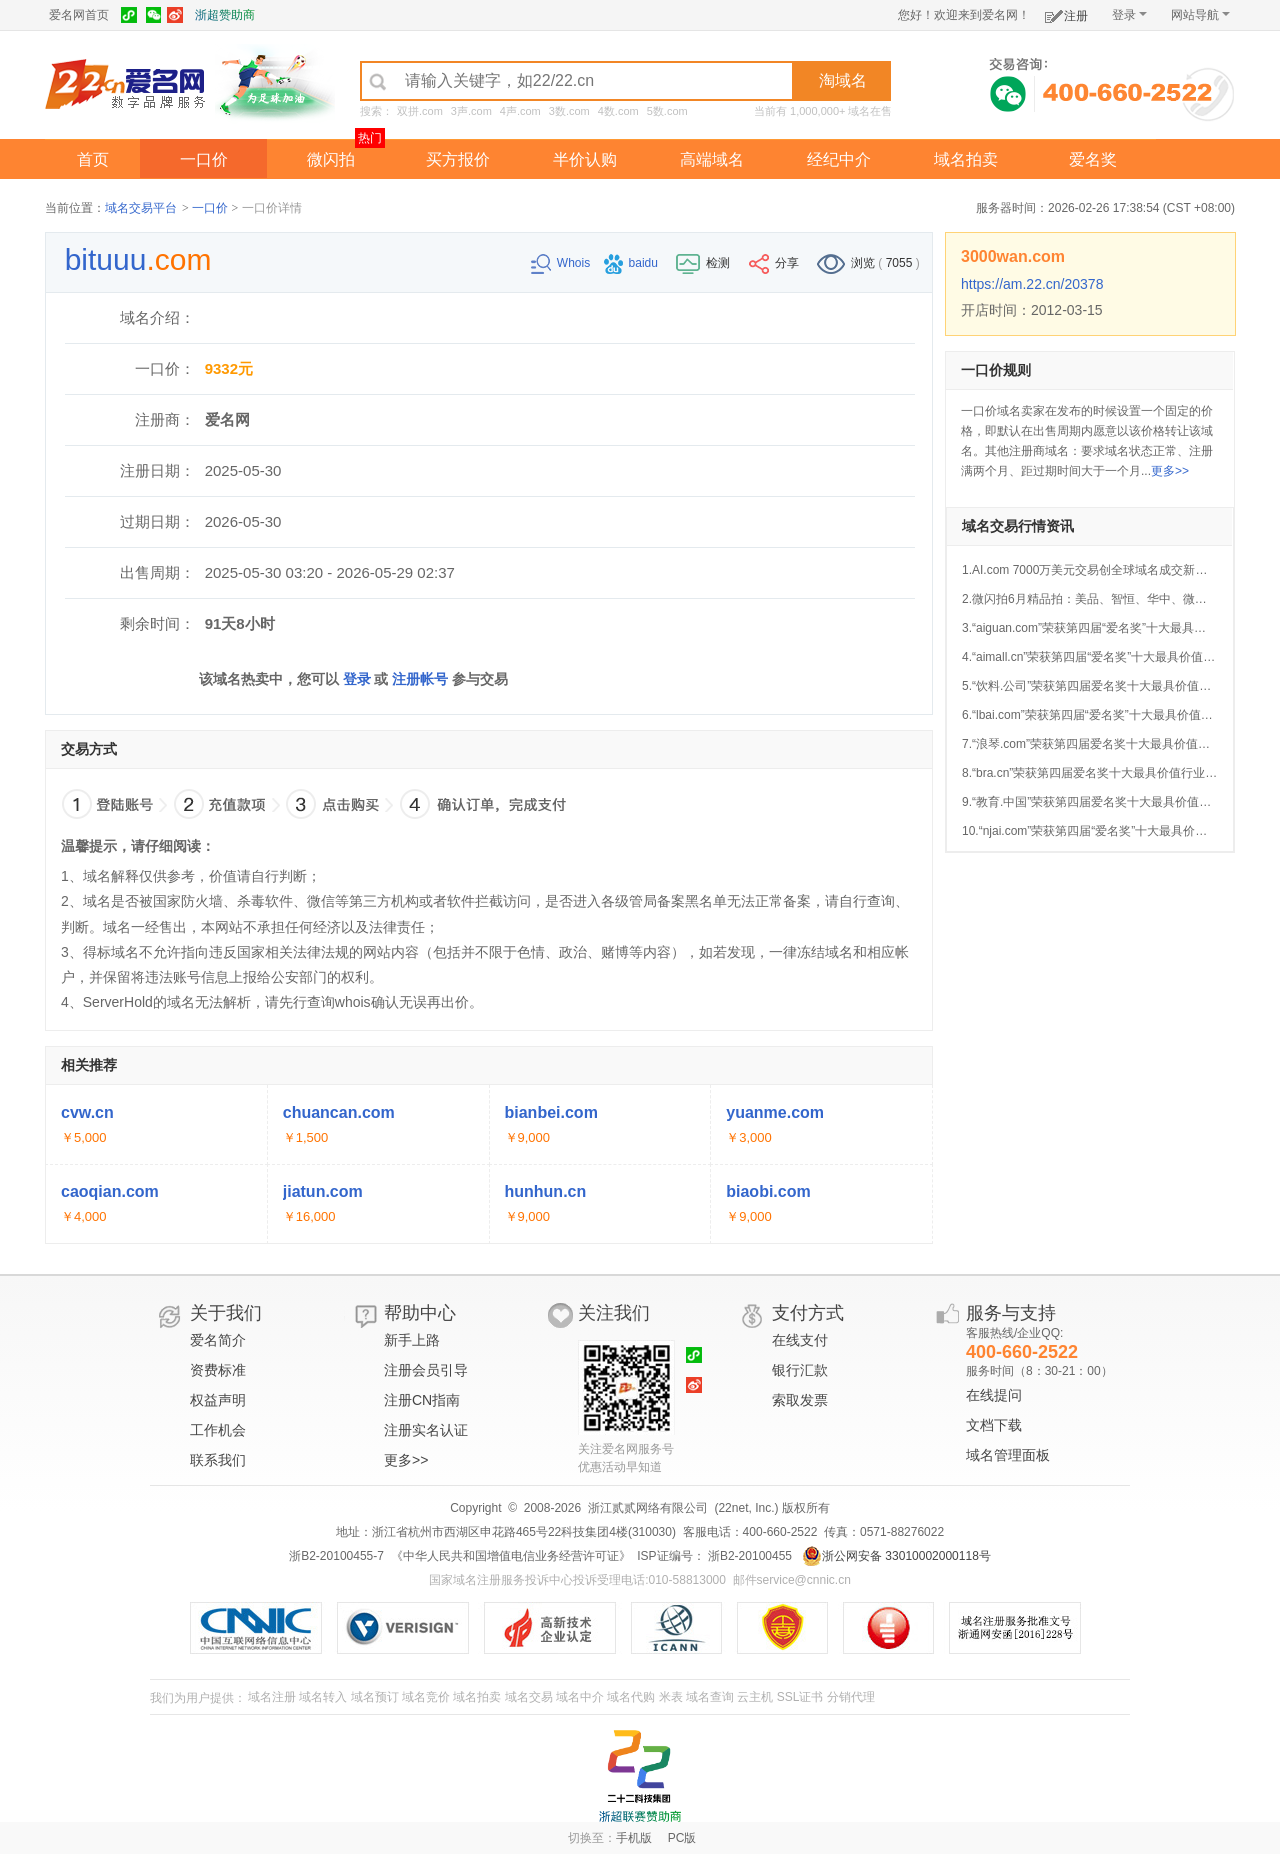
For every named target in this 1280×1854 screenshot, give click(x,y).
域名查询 (710, 1697)
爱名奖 (1093, 159)
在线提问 (994, 1395)
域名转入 (323, 1697)
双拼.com (420, 111)
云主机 (755, 1697)
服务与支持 (1011, 1313)
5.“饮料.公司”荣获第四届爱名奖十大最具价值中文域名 (1104, 686)
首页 (93, 159)
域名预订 (375, 1697)
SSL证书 (800, 1697)
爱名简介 (218, 1340)
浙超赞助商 (225, 15)
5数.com (667, 111)
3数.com (569, 111)
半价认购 (585, 159)
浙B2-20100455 (748, 1556)
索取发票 (800, 1400)
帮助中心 (420, 1313)
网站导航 (1200, 15)
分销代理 (851, 1697)
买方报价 (458, 159)
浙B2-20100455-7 (336, 1556)
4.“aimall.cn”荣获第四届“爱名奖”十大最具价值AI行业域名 (1112, 657)
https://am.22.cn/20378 (1032, 284)
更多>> (1170, 471)
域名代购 (631, 1697)
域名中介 (580, 1697)
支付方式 (808, 1313)
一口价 (204, 159)
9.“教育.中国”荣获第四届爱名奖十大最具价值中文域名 (1104, 802)
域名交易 (529, 1697)
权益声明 (218, 1400)
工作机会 (218, 1430)
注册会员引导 (426, 1370)
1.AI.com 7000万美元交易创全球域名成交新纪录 (1090, 570)
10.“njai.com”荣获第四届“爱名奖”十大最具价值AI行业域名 (1114, 831)
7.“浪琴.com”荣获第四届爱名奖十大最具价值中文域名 (1104, 744)
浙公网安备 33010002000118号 (896, 1556)
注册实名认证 (426, 1430)
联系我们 (218, 1460)
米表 (671, 1697)
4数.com (618, 111)
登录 (1129, 15)
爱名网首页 (79, 15)
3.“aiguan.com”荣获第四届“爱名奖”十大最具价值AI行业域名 (1119, 628)
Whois (562, 263)
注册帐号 (420, 679)
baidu (633, 263)
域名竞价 (426, 1697)
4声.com (520, 111)
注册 (1066, 12)
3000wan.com (1013, 256)
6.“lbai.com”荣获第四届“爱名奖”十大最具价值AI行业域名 (1111, 715)
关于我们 (226, 1313)
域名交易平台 (141, 208)
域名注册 (272, 1697)
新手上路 (412, 1340)
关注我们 (614, 1313)
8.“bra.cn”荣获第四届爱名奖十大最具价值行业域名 (1095, 773)
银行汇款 (800, 1370)
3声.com (471, 111)
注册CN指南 (422, 1400)
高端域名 (712, 159)
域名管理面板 (1008, 1455)
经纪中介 (839, 159)
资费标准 (218, 1370)
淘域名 (843, 80)
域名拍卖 (966, 159)
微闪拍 (331, 159)
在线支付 (800, 1340)
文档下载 (994, 1425)
